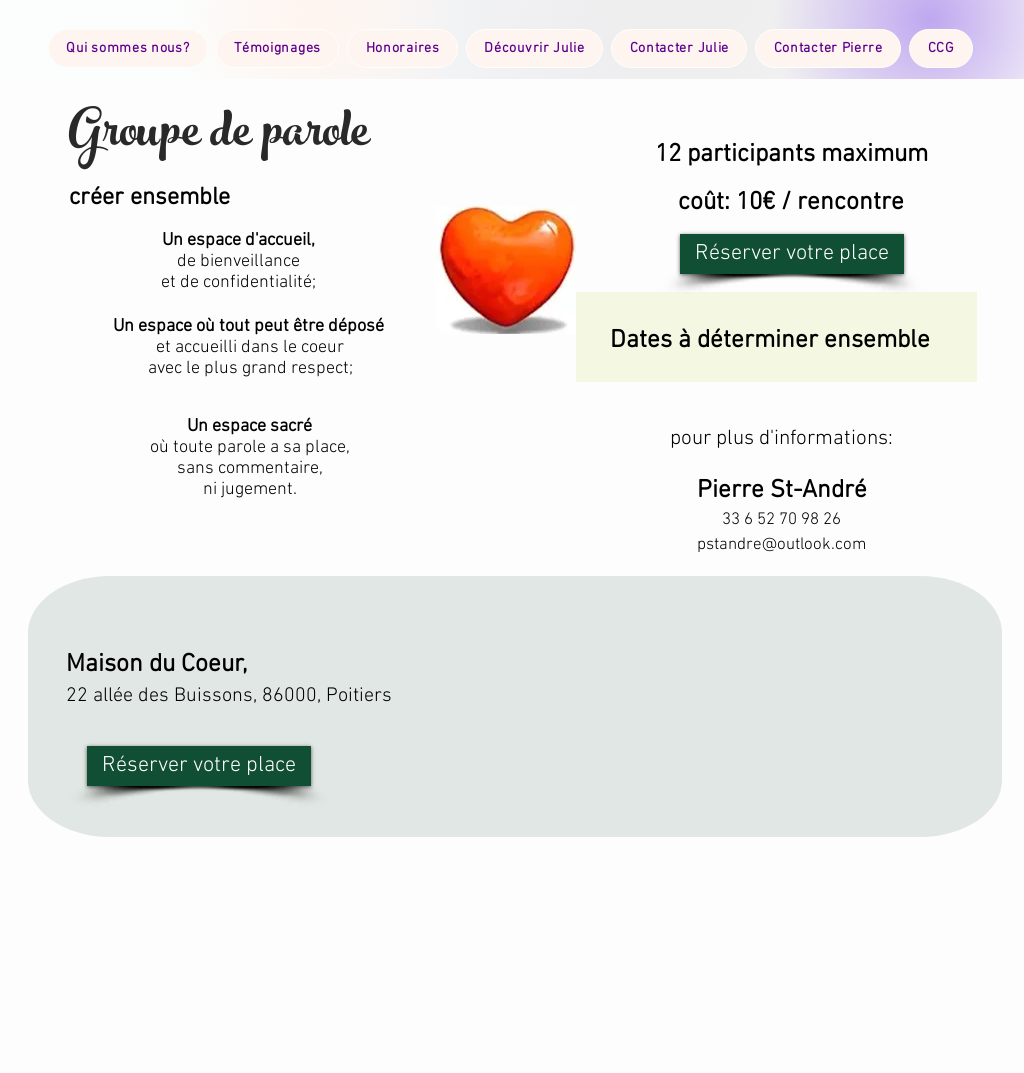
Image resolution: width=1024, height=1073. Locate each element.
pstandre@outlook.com (781, 545)
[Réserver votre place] (792, 254)
